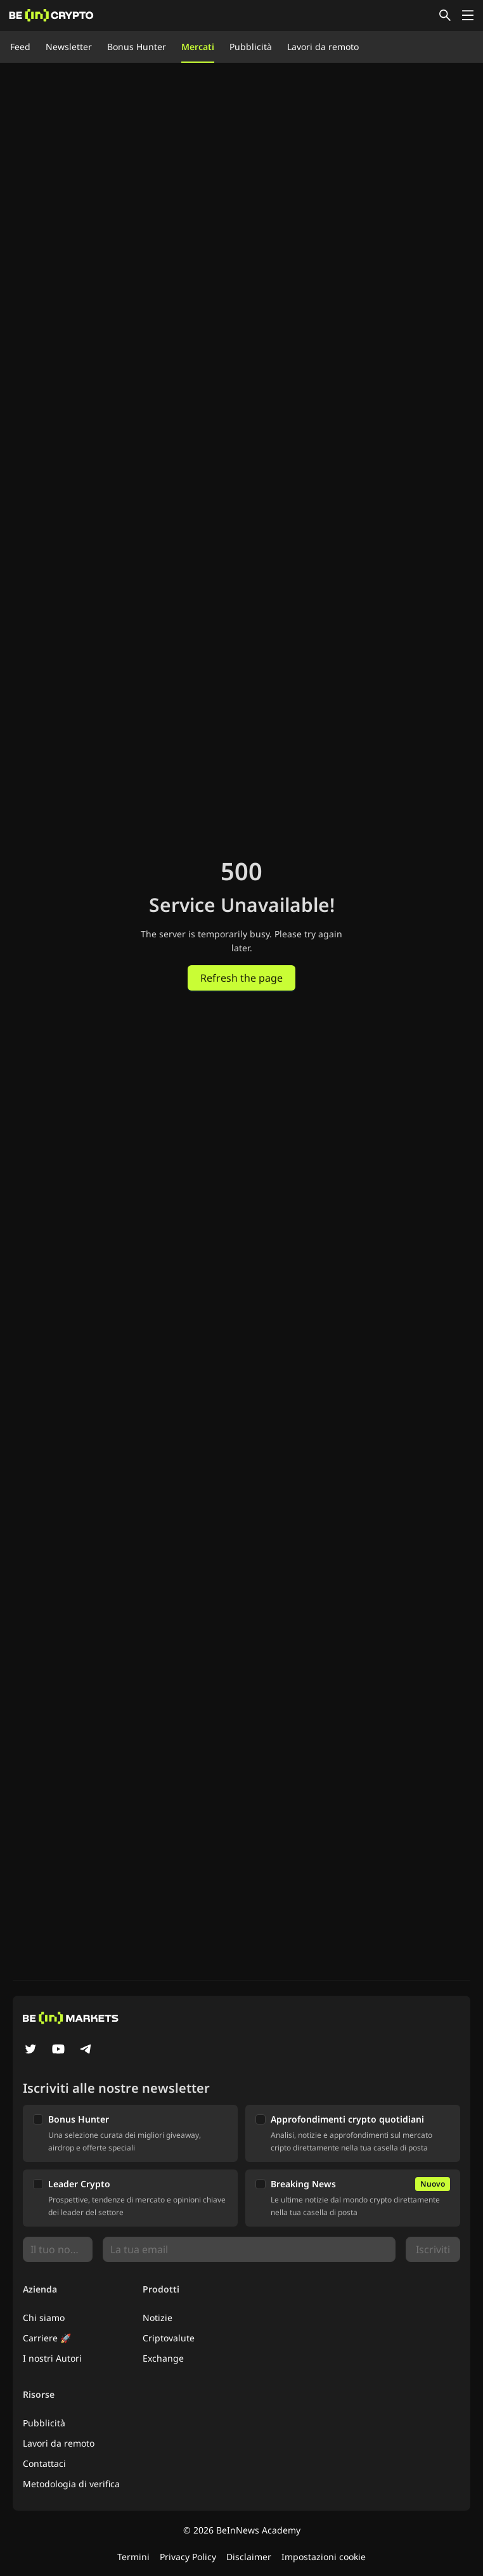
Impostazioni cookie (323, 2557)
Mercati (197, 47)
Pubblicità (250, 47)
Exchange (163, 2358)
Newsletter (69, 47)
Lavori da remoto (323, 47)
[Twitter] (30, 2050)
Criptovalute (169, 2338)
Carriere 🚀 (47, 2338)
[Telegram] (86, 2050)
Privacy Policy (188, 2557)
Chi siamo (44, 2318)
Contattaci (44, 2463)
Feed (20, 47)
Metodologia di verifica (71, 2484)
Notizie (157, 2318)
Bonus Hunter (136, 47)
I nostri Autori (52, 2358)
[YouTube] (58, 2050)
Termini (133, 2557)
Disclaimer (248, 2557)
